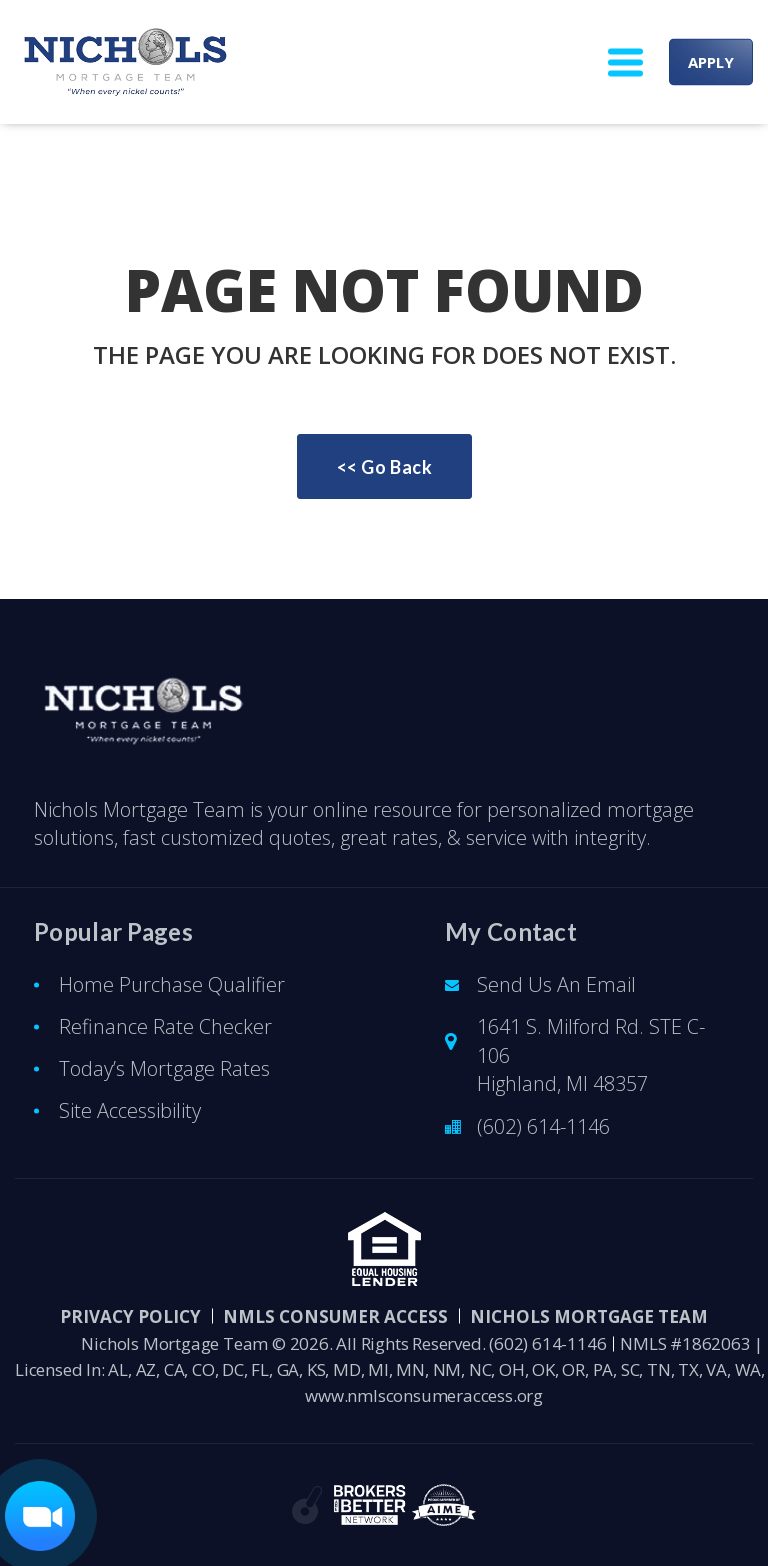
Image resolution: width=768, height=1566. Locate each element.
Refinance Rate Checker (165, 1026)
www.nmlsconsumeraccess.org (424, 1395)
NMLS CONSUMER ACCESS (335, 1316)
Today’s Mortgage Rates (164, 1068)
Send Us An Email (556, 984)
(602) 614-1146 (543, 1126)
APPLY (711, 62)
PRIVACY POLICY (130, 1316)
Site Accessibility (130, 1110)
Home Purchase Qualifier (172, 984)
